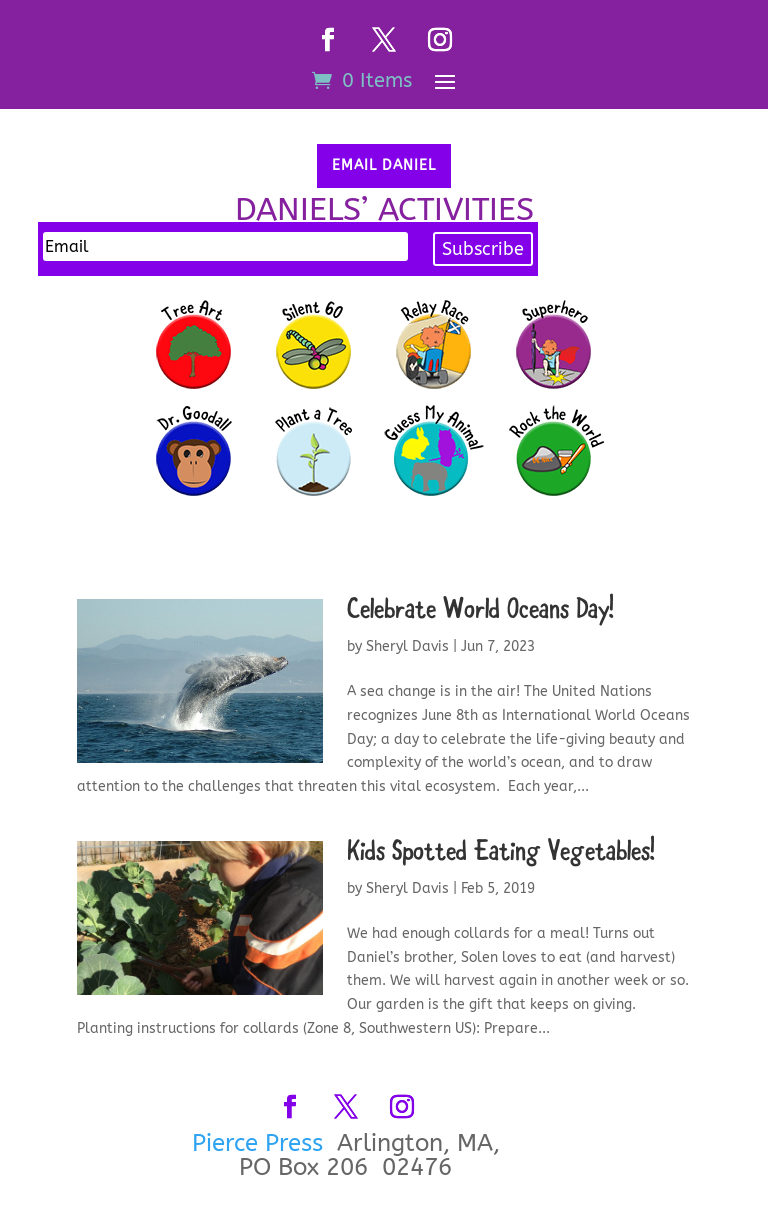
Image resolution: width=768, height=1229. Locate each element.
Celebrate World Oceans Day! (480, 611)
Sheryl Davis (407, 646)
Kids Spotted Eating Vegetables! (501, 853)
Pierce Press (261, 1143)
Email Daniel (384, 165)
